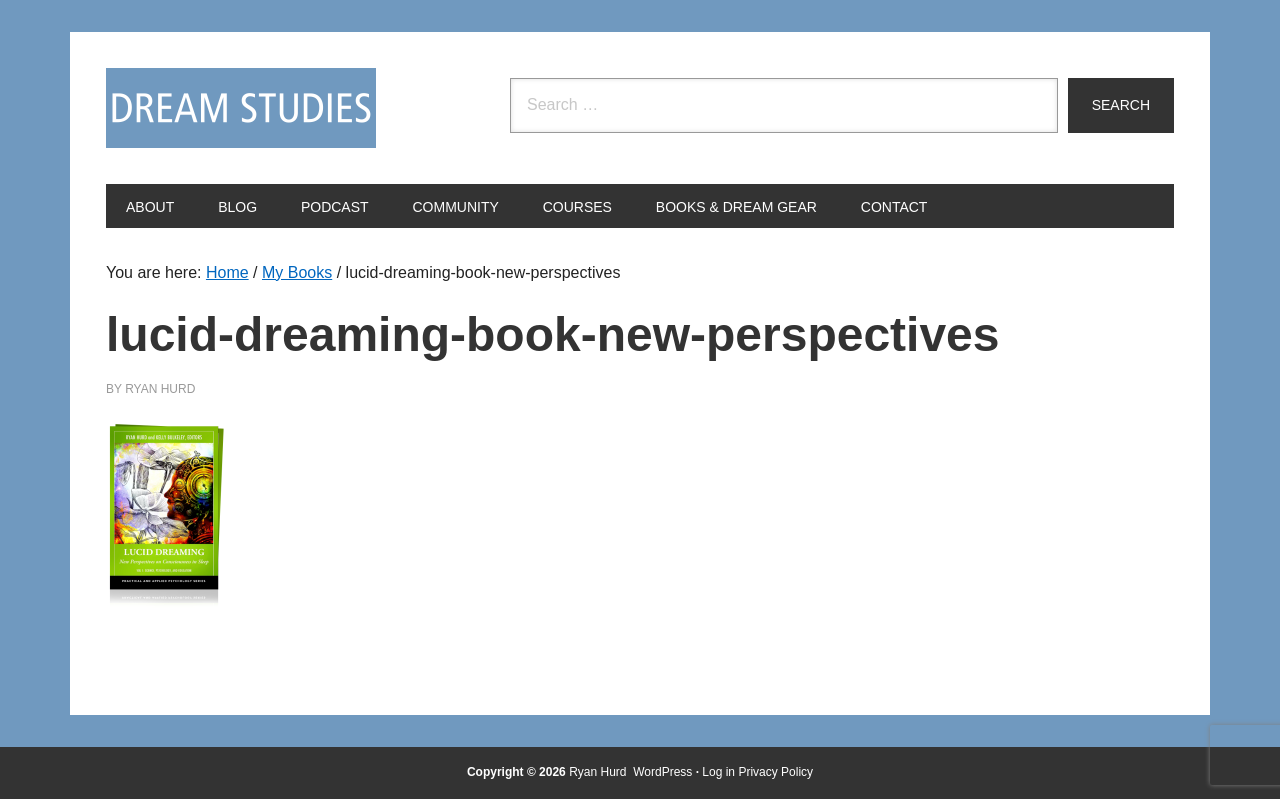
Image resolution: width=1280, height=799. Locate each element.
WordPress (662, 772)
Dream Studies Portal (241, 108)
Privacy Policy (775, 772)
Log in (718, 772)
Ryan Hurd (599, 772)
